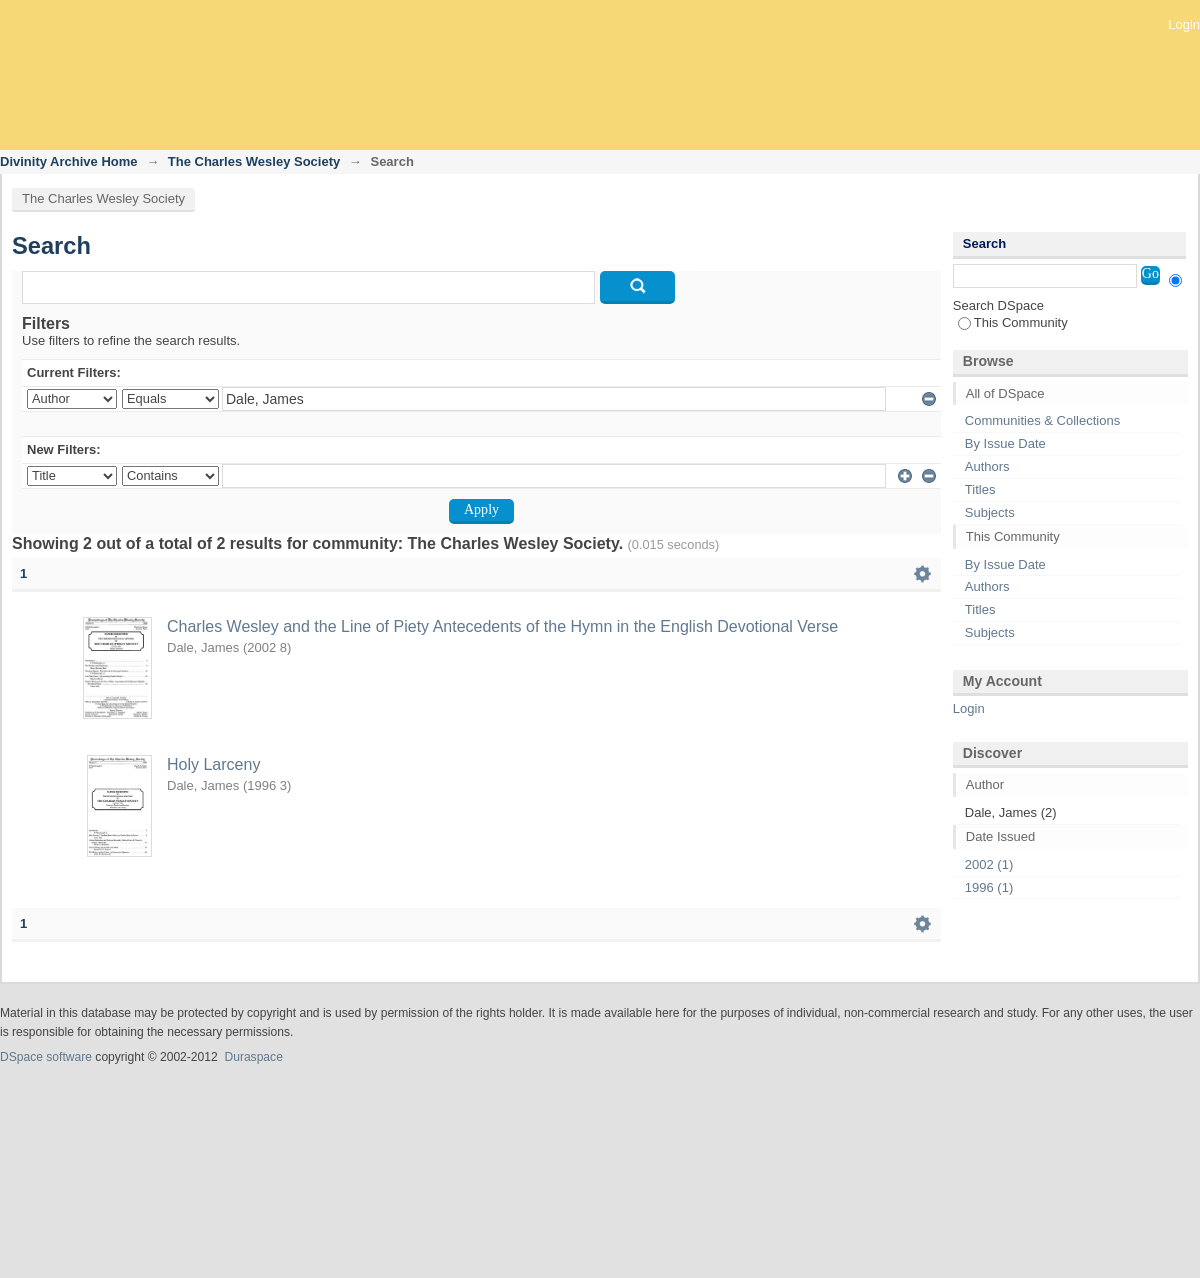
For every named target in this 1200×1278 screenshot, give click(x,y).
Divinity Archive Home (69, 161)
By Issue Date (1005, 443)
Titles (980, 489)
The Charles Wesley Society (254, 161)
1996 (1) (989, 887)
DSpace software (46, 1057)
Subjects (990, 512)
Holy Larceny (213, 764)
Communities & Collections (1042, 420)
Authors (987, 466)
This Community (1013, 322)
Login (1184, 24)
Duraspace (253, 1057)
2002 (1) (989, 864)
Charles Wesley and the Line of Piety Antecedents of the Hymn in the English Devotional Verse (502, 626)
